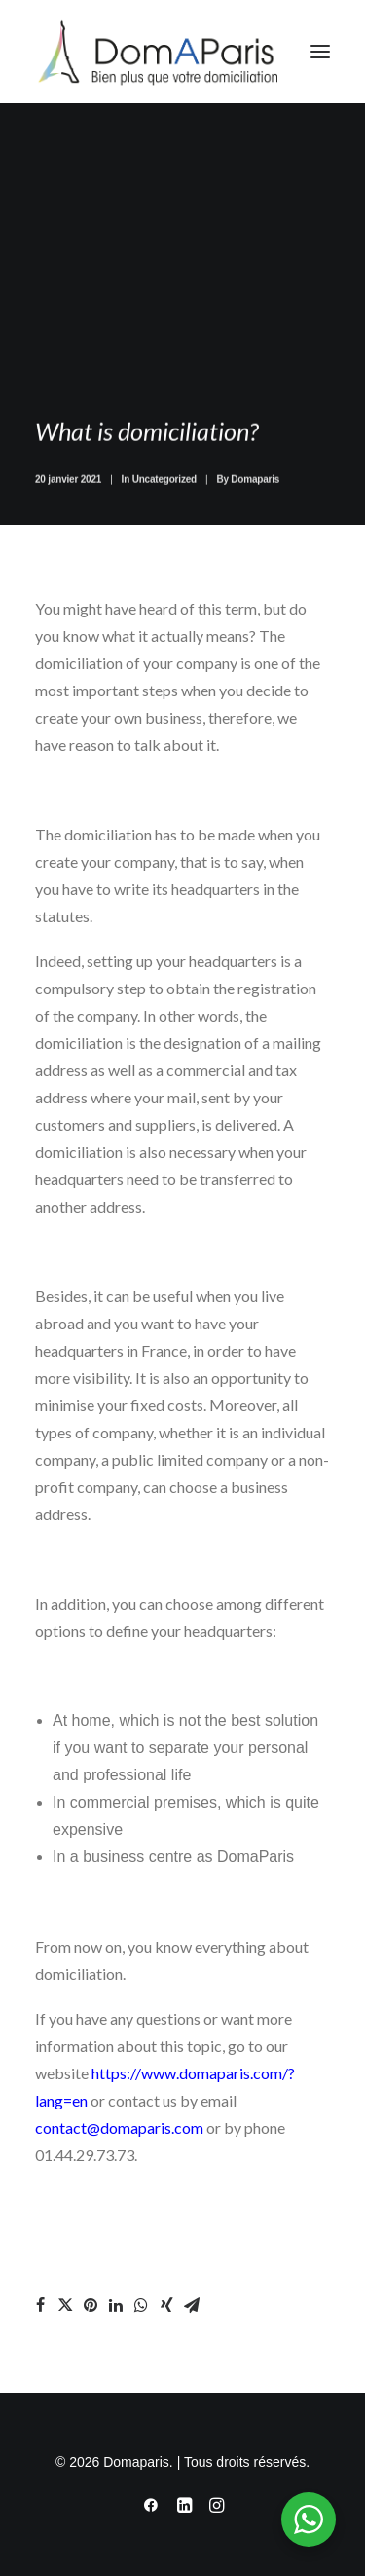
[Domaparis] (156, 52)
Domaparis (255, 495)
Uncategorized (164, 495)
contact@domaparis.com (119, 2127)
